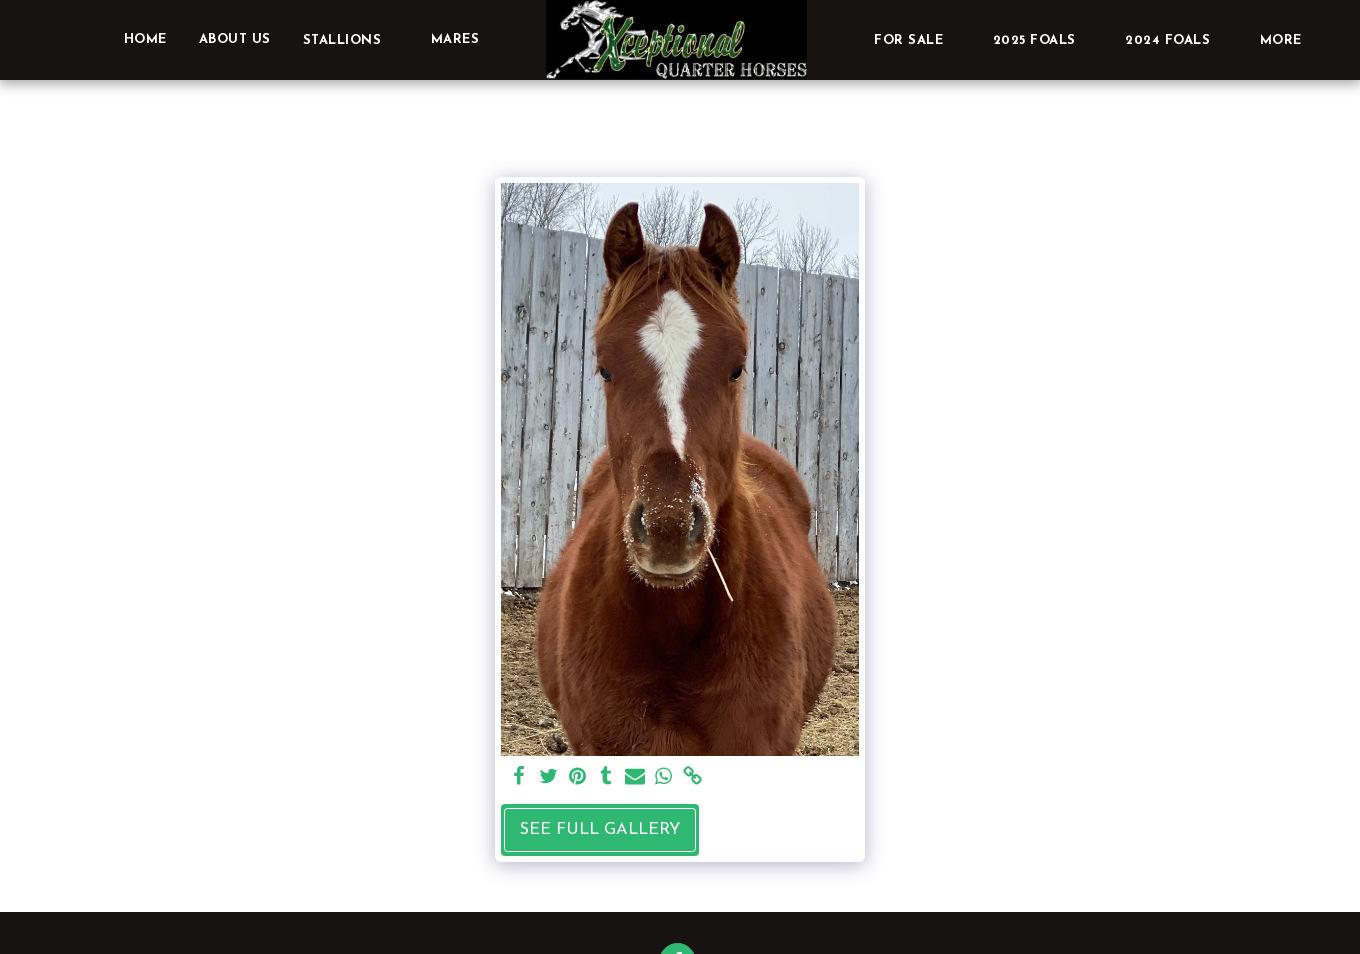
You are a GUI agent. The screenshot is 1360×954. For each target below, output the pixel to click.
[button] (351, 39)
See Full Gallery (600, 830)
